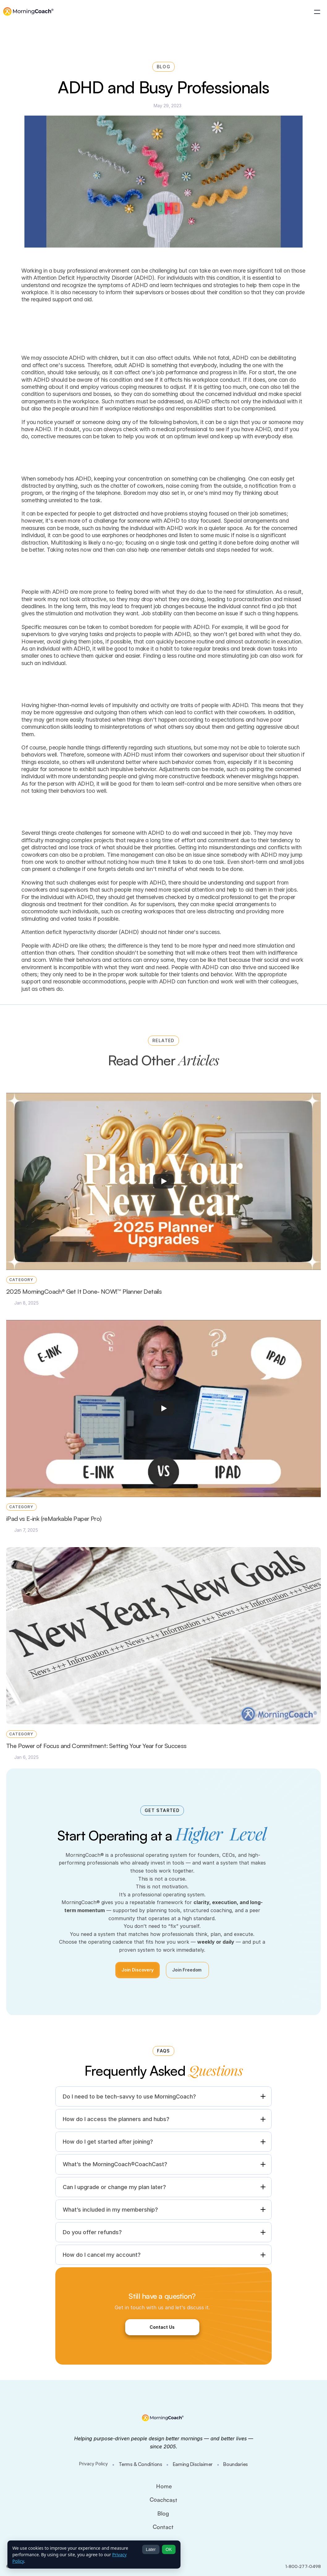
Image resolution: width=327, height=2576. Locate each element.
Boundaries (235, 2464)
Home (164, 2485)
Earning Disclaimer (193, 2464)
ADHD (61, 945)
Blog (163, 2513)
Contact (163, 2526)
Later (151, 2549)
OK (169, 2549)
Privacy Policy (93, 2463)
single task (173, 542)
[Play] (163, 1181)
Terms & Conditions (140, 2464)
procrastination (252, 599)
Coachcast (163, 2499)
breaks (220, 648)
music (222, 535)
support (30, 981)
